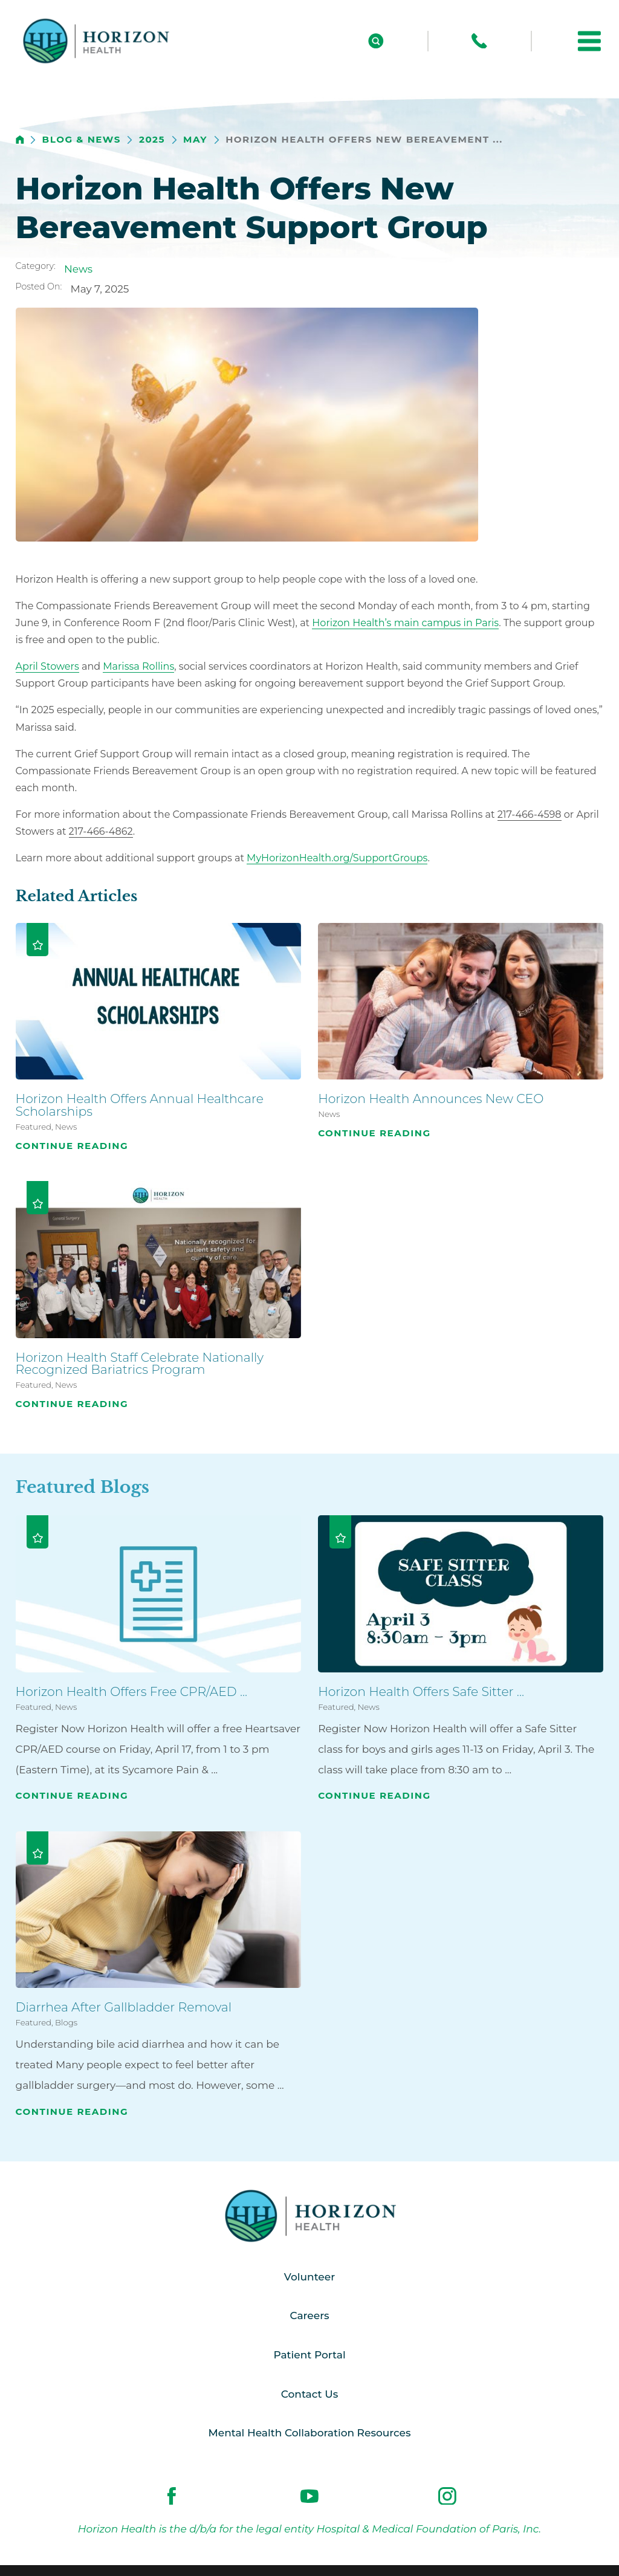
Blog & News (81, 140)
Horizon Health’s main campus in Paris (405, 622)
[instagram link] (447, 2496)
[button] (589, 41)
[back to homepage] (20, 139)
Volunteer (309, 2277)
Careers (309, 2315)
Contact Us (309, 2394)
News (78, 269)
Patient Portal (309, 2355)
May (195, 140)
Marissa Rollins (138, 666)
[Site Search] (376, 41)
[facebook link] (171, 2496)
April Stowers (47, 666)
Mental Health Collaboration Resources (310, 2433)
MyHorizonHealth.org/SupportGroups (337, 858)
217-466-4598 (529, 814)
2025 (152, 140)
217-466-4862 (101, 831)
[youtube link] (309, 2496)
